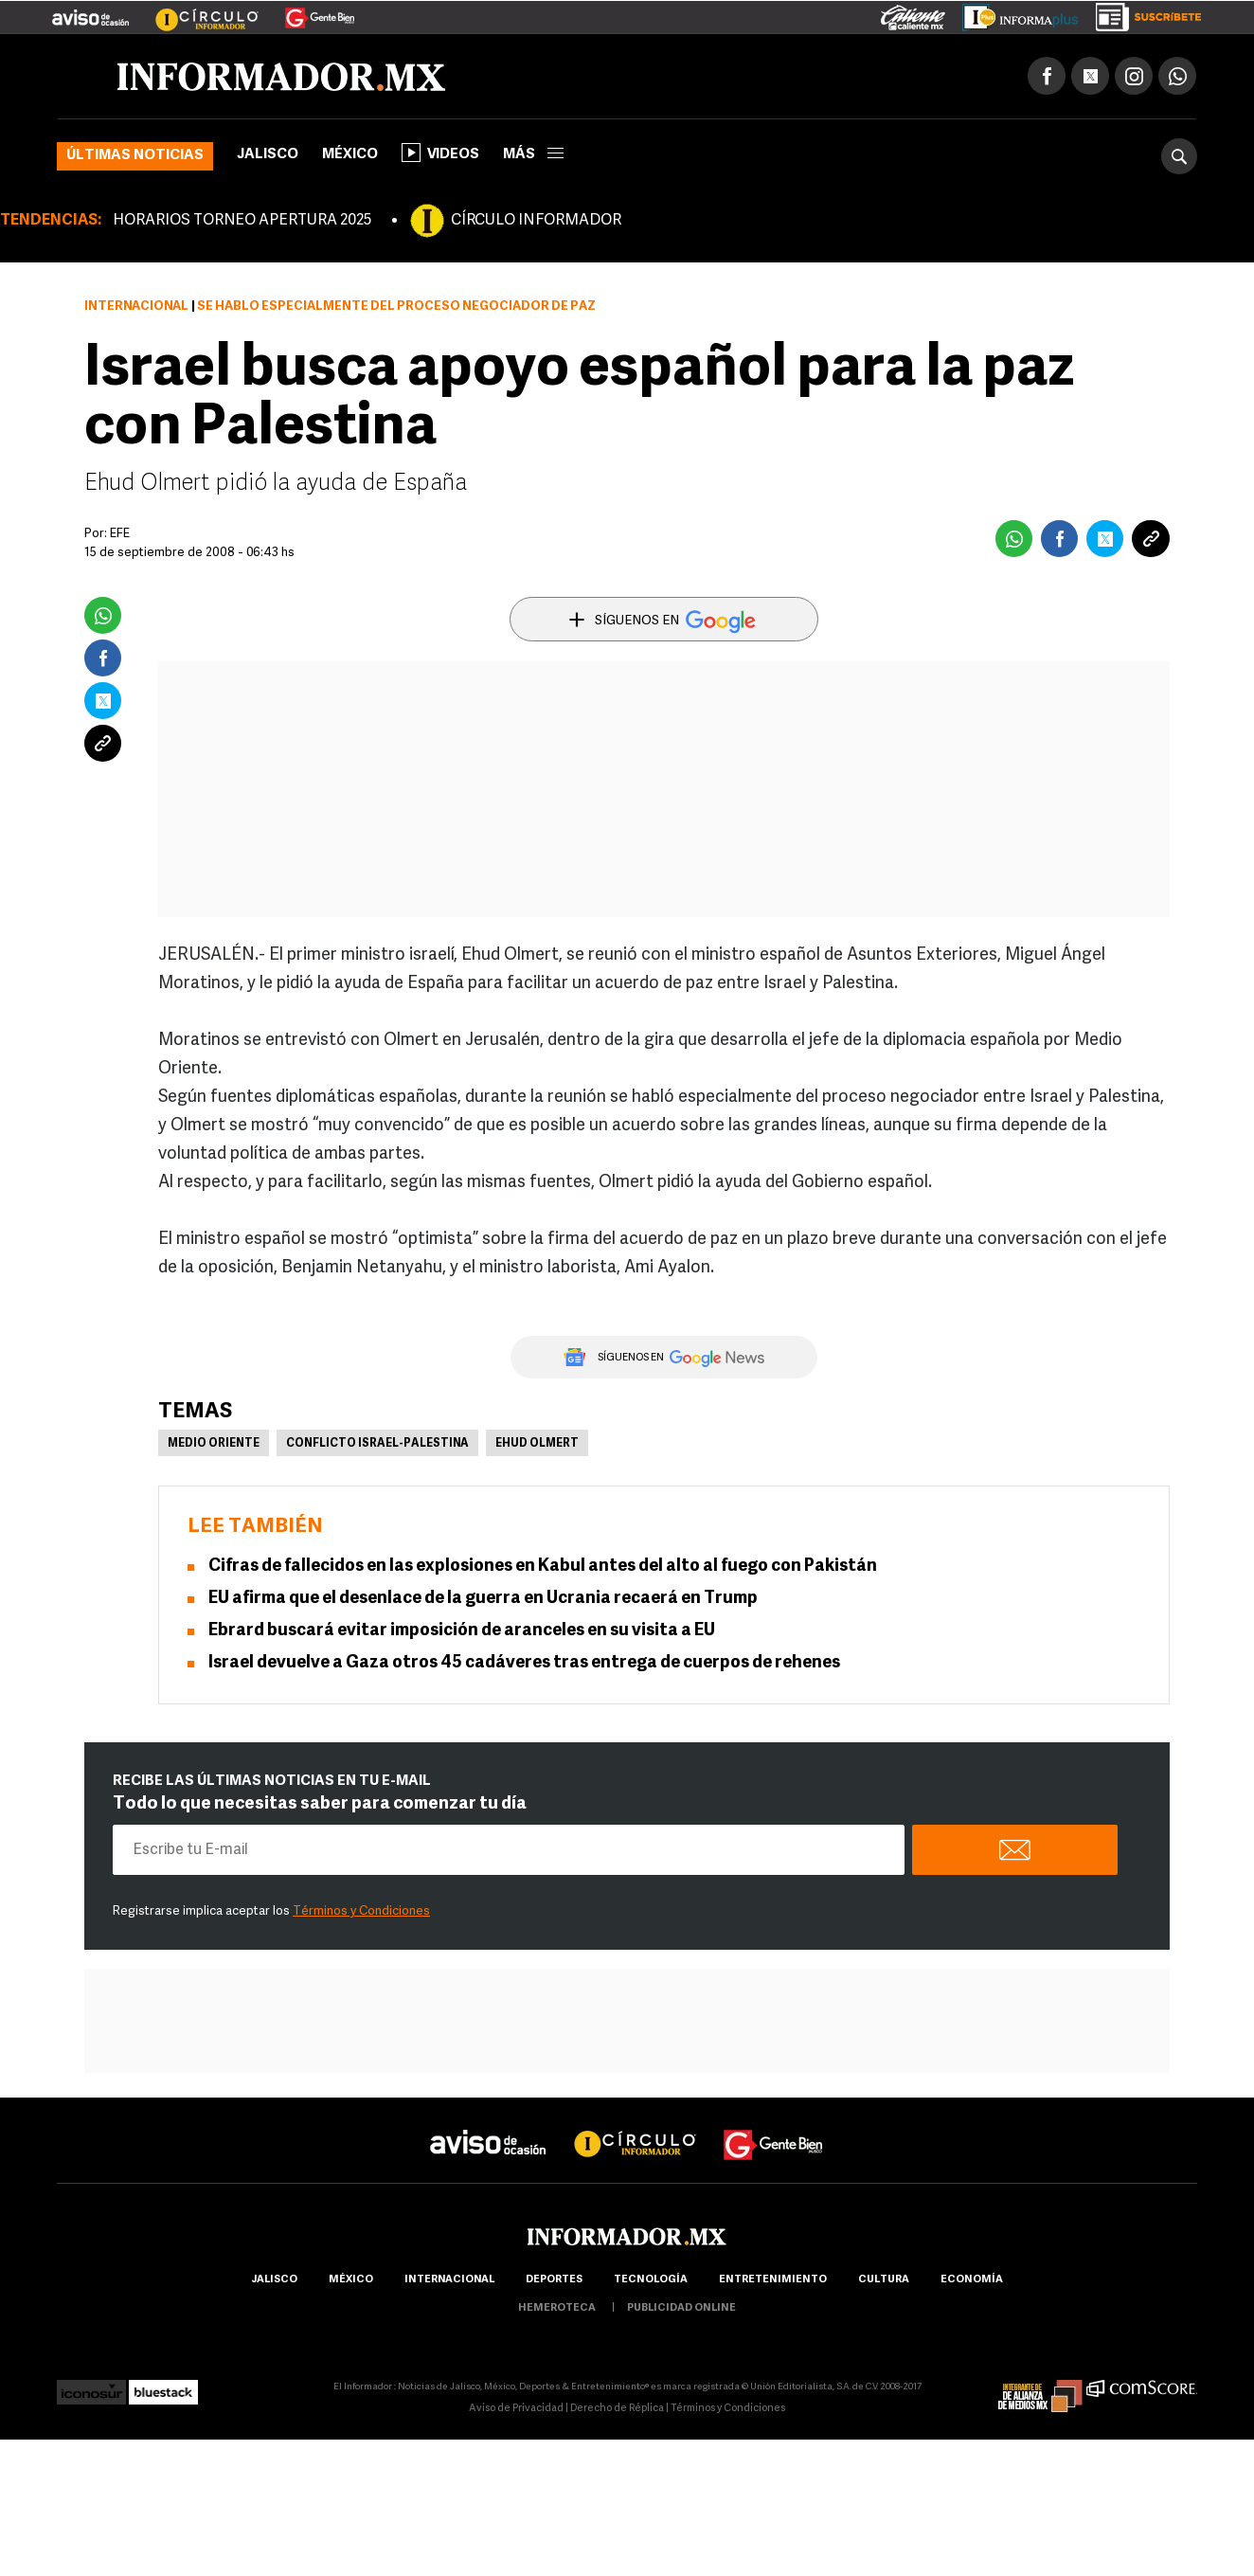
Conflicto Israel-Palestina (377, 1444)
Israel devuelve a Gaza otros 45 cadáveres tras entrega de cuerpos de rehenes (524, 1663)
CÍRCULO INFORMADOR (536, 220)
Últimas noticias (135, 156)
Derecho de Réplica (617, 2409)
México (350, 155)
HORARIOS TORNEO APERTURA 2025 (242, 220)
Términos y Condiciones (361, 1911)
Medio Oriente (214, 1444)
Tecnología (651, 2280)
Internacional (136, 306)
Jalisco (267, 155)
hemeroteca (557, 2308)
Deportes (554, 2280)
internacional (449, 2280)
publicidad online (681, 2308)
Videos (440, 152)
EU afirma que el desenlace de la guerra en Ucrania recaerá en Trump (483, 1599)
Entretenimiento (773, 2280)
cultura (883, 2280)
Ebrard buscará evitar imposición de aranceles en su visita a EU (461, 1631)
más (533, 155)
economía (971, 2280)
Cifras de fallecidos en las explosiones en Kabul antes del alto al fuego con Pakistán (542, 1567)
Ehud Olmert (537, 1444)
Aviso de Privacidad (516, 2409)
